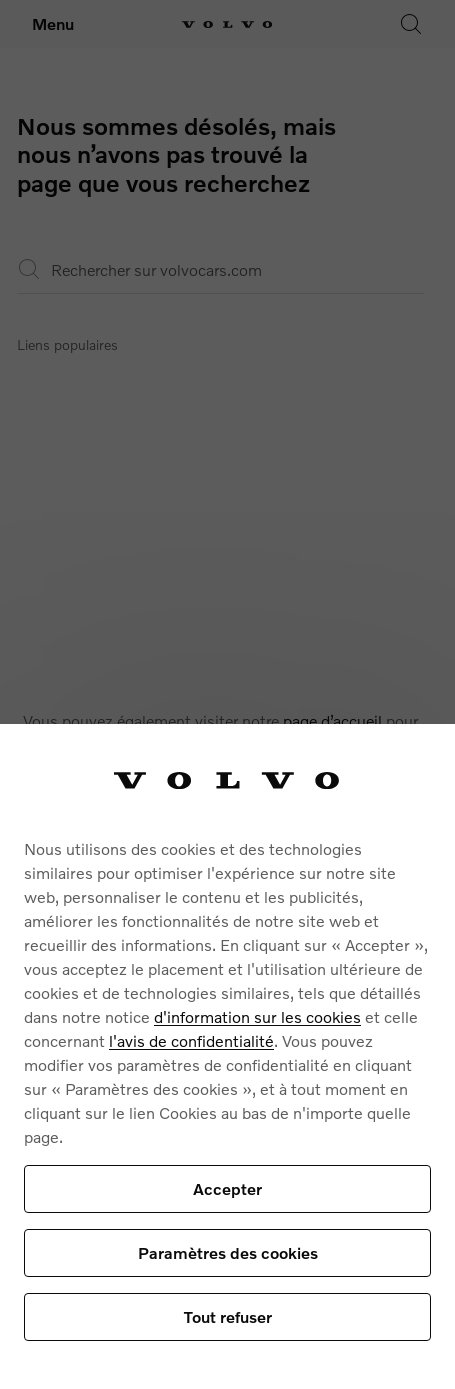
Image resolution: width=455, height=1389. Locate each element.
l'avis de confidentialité (191, 1040)
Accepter (227, 1188)
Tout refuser (228, 1316)
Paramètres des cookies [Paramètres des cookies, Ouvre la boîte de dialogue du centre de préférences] (228, 1252)
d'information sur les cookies (257, 1016)
